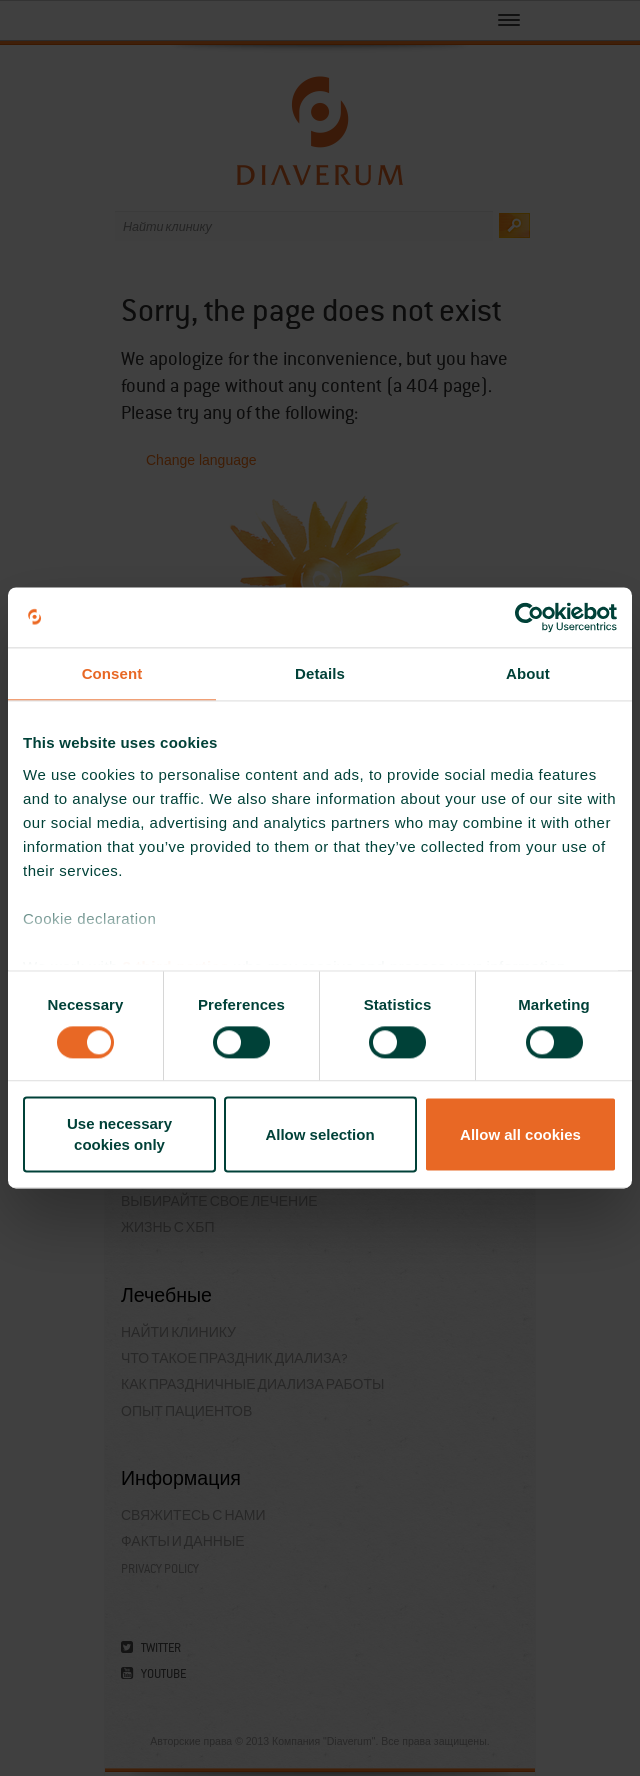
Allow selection (319, 1134)
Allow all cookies (520, 1134)
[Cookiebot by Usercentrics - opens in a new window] (529, 617)
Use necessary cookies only (119, 1135)
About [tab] (528, 673)
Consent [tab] (112, 673)
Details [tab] (320, 673)
